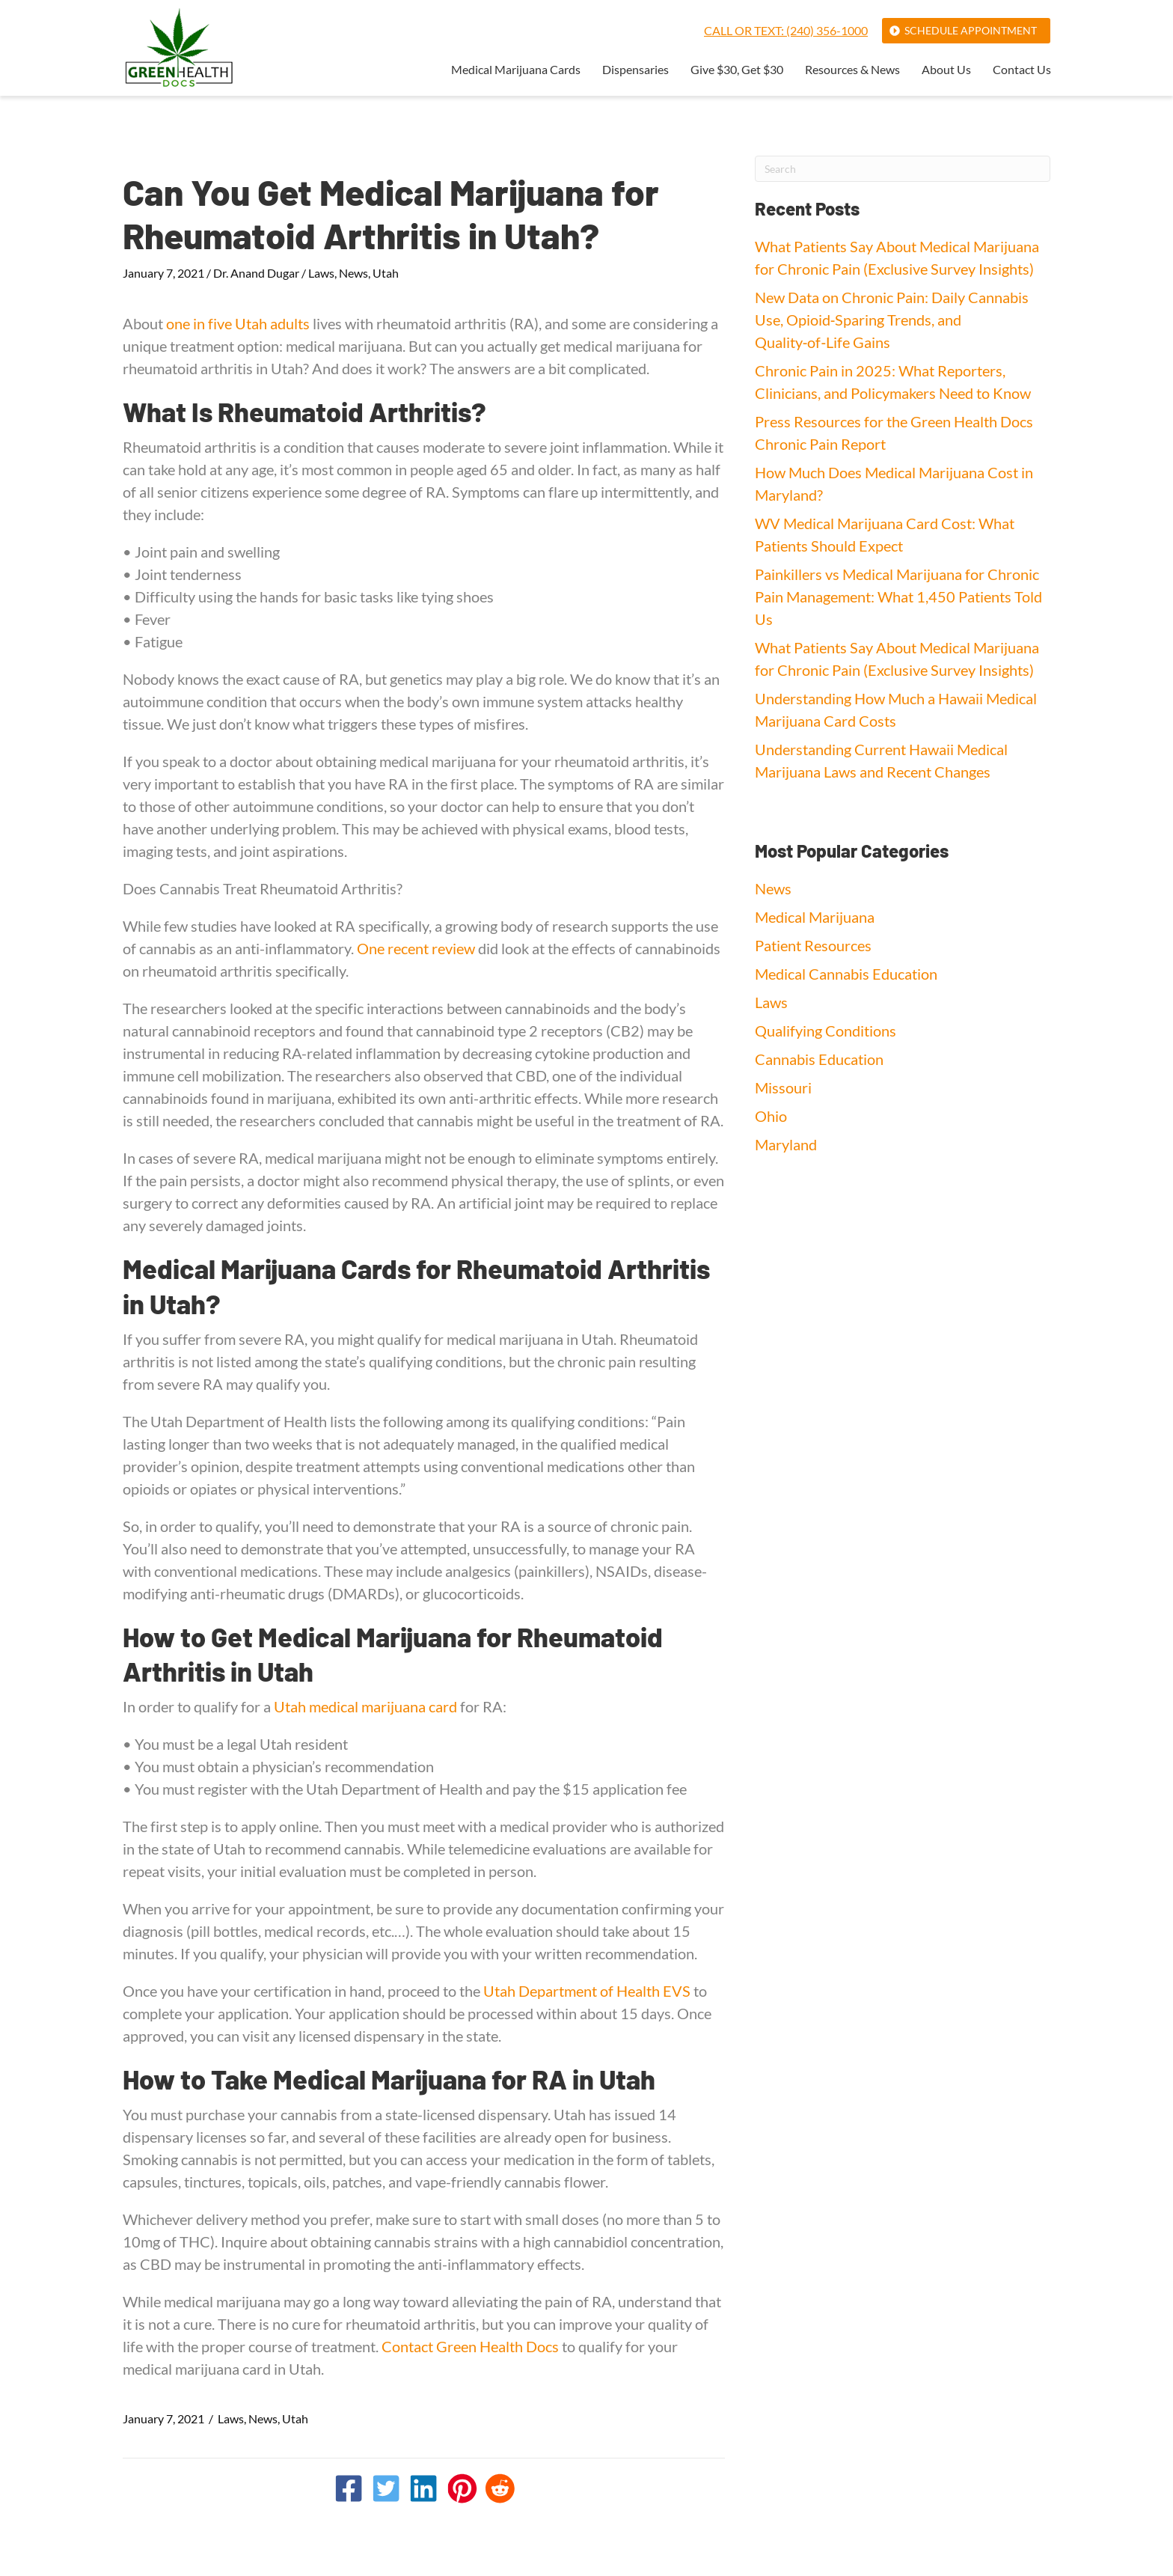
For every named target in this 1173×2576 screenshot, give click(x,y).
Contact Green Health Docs (470, 2346)
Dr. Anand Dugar (256, 273)
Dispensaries (635, 70)
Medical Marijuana (815, 917)
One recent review (416, 948)
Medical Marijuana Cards (516, 70)
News (353, 273)
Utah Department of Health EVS (586, 1991)
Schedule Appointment (970, 30)
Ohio (771, 1116)
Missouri (783, 1087)
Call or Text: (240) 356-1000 (786, 30)
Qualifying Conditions (825, 1031)
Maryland (786, 1144)
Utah (386, 273)
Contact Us (1022, 70)
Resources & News (852, 70)
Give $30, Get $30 (736, 70)
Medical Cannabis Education (846, 974)
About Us (946, 70)
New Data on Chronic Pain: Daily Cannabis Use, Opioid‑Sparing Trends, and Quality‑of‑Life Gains (892, 319)
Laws (321, 273)
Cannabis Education (819, 1059)
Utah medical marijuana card (365, 1706)
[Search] (902, 169)
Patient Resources (813, 945)
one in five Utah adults (238, 323)
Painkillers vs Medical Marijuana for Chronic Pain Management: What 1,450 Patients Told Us (898, 596)
